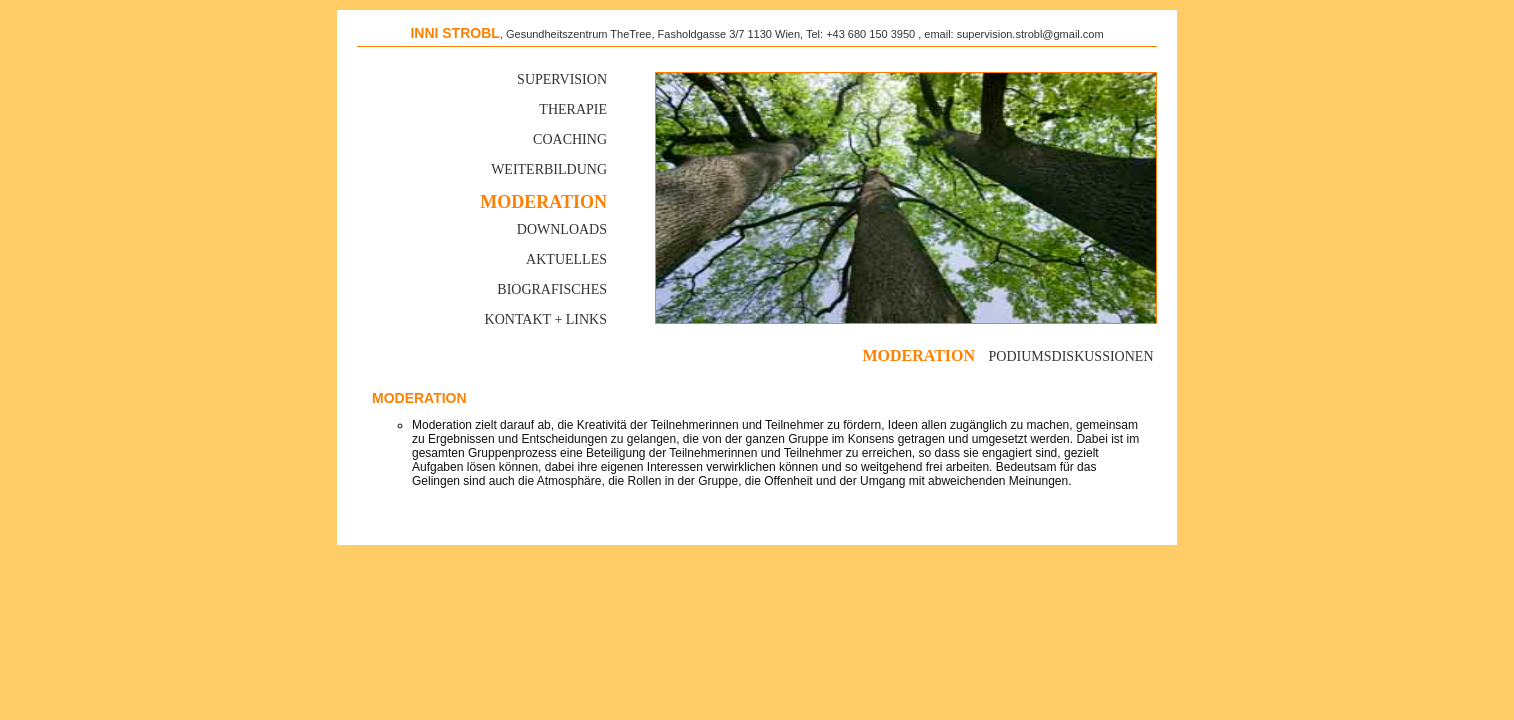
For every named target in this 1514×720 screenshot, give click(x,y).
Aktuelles (566, 259)
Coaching (570, 139)
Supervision (562, 79)
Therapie (573, 109)
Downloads (562, 229)
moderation (918, 355)
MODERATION (543, 202)
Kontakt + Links (546, 319)
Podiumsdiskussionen (1071, 356)
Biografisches (552, 289)
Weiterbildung (549, 169)
